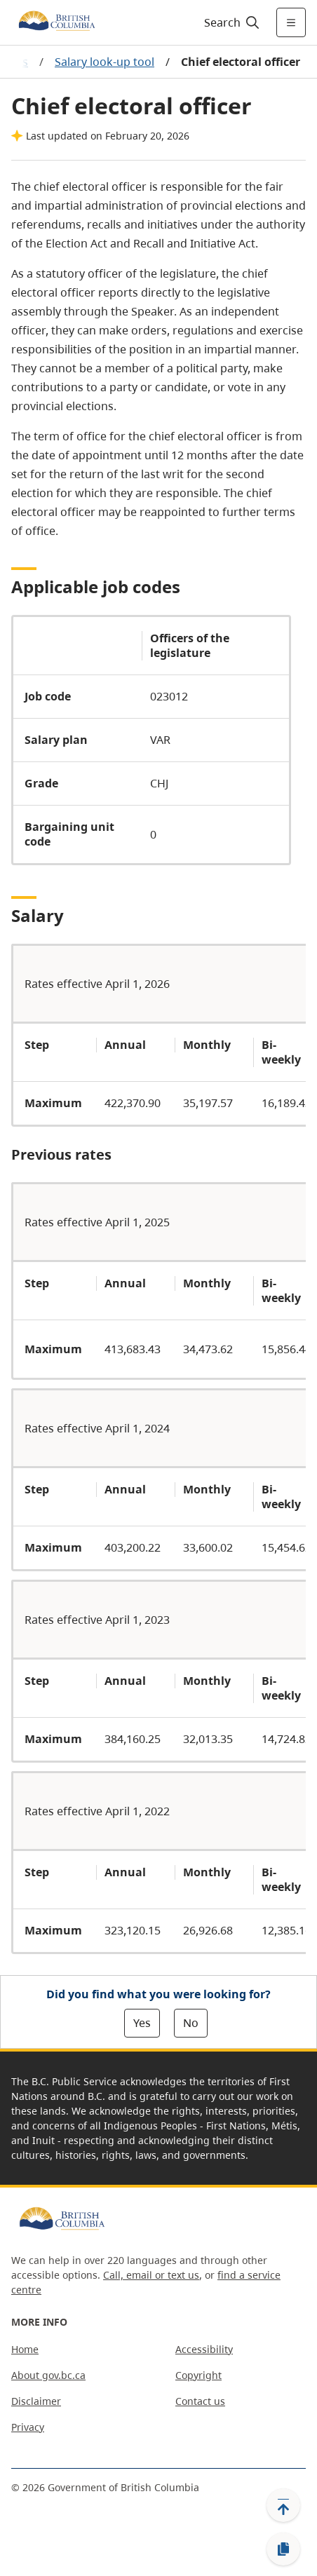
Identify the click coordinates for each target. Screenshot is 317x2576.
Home (25, 2349)
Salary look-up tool (104, 61)
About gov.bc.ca (48, 2375)
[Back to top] (283, 2505)
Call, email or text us (151, 2275)
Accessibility (204, 2349)
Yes (142, 2023)
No (190, 2023)
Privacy (27, 2427)
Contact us (200, 2401)
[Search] (229, 22)
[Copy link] (283, 2549)
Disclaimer (36, 2401)
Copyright (198, 2375)
